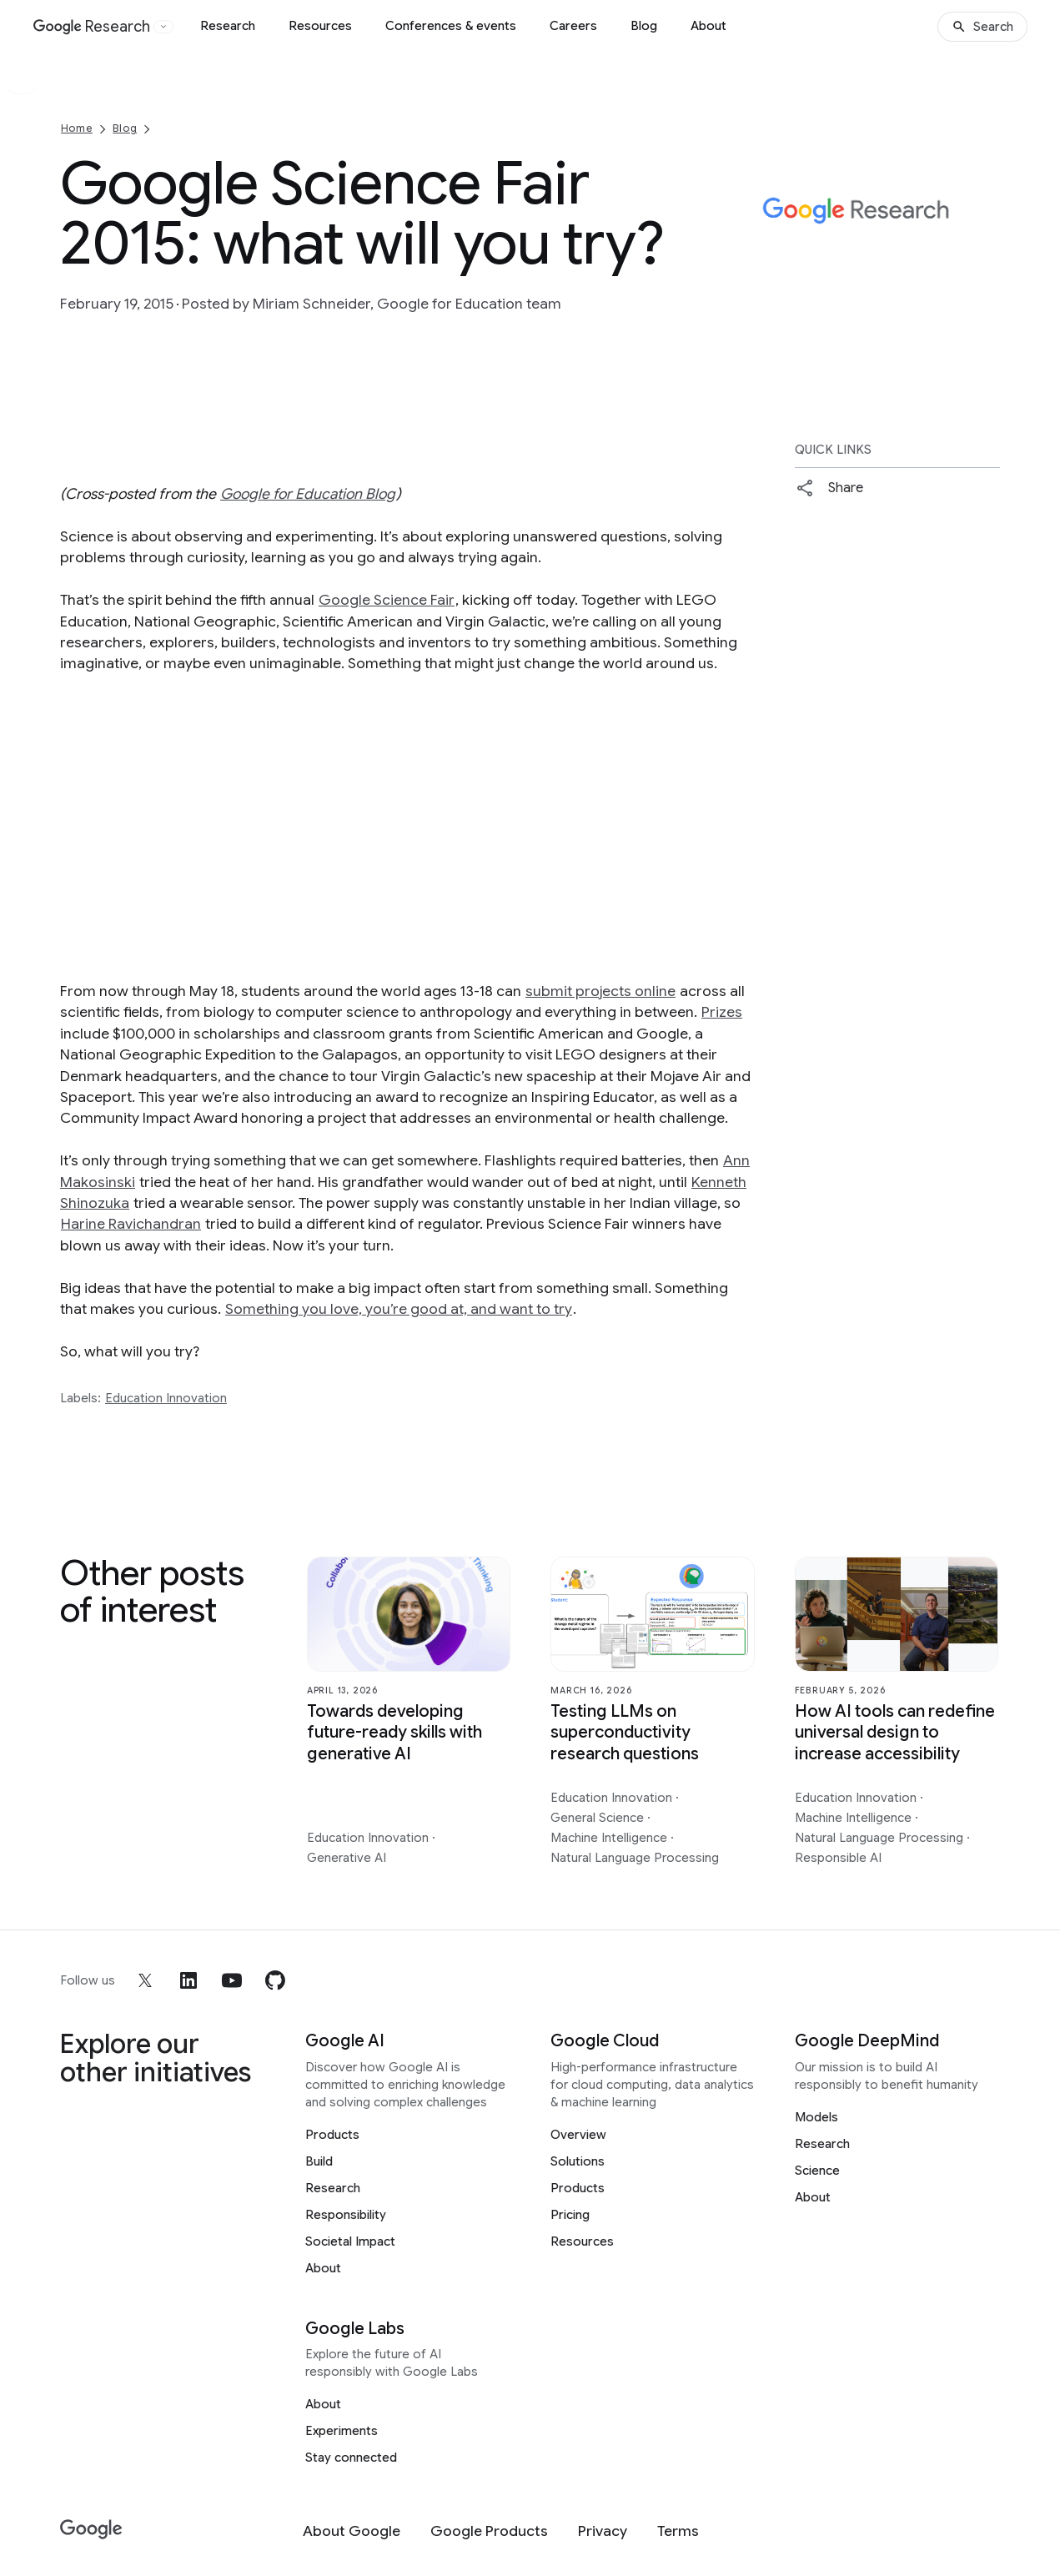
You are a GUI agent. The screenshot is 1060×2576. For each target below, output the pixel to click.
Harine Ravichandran (131, 1224)
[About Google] (351, 2531)
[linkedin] (188, 1980)
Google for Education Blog (307, 494)
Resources (320, 25)
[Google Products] (489, 2531)
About (708, 25)
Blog (643, 25)
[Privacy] (602, 2531)
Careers (573, 25)
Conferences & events (450, 25)
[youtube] (232, 1980)
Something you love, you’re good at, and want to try (398, 1309)
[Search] (982, 27)
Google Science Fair (387, 600)
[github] (275, 1980)
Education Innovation (166, 1398)
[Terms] (678, 2531)
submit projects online (600, 991)
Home (77, 128)
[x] (145, 1980)
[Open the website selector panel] (163, 26)
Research (227, 25)
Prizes (721, 1012)
